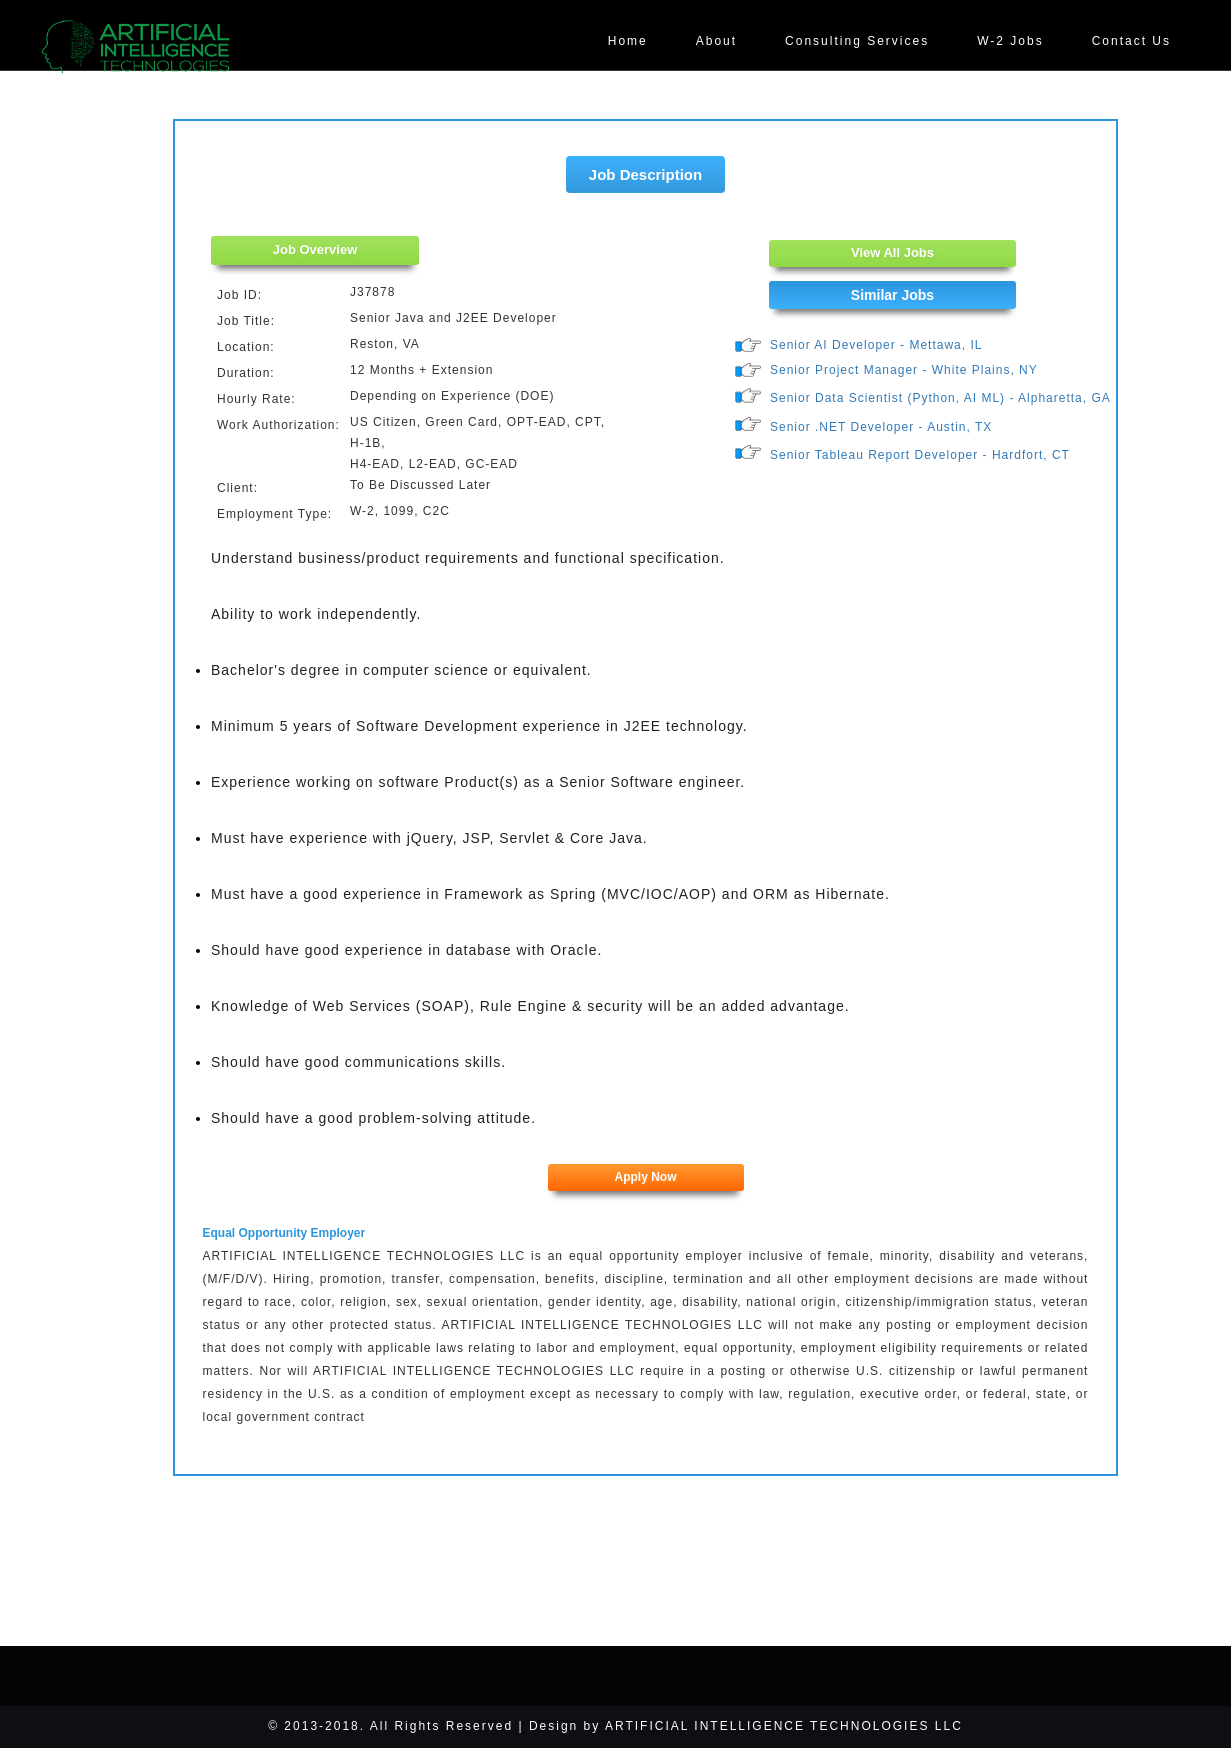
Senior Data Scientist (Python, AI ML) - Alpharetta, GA (940, 398)
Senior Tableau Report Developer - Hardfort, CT (920, 455)
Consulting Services (857, 41)
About (716, 41)
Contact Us (1131, 41)
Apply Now (646, 1177)
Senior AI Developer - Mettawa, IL (876, 345)
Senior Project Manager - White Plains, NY (904, 370)
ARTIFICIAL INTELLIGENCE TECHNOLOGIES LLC (784, 1726)
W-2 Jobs (1010, 41)
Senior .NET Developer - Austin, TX (881, 427)
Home (628, 41)
